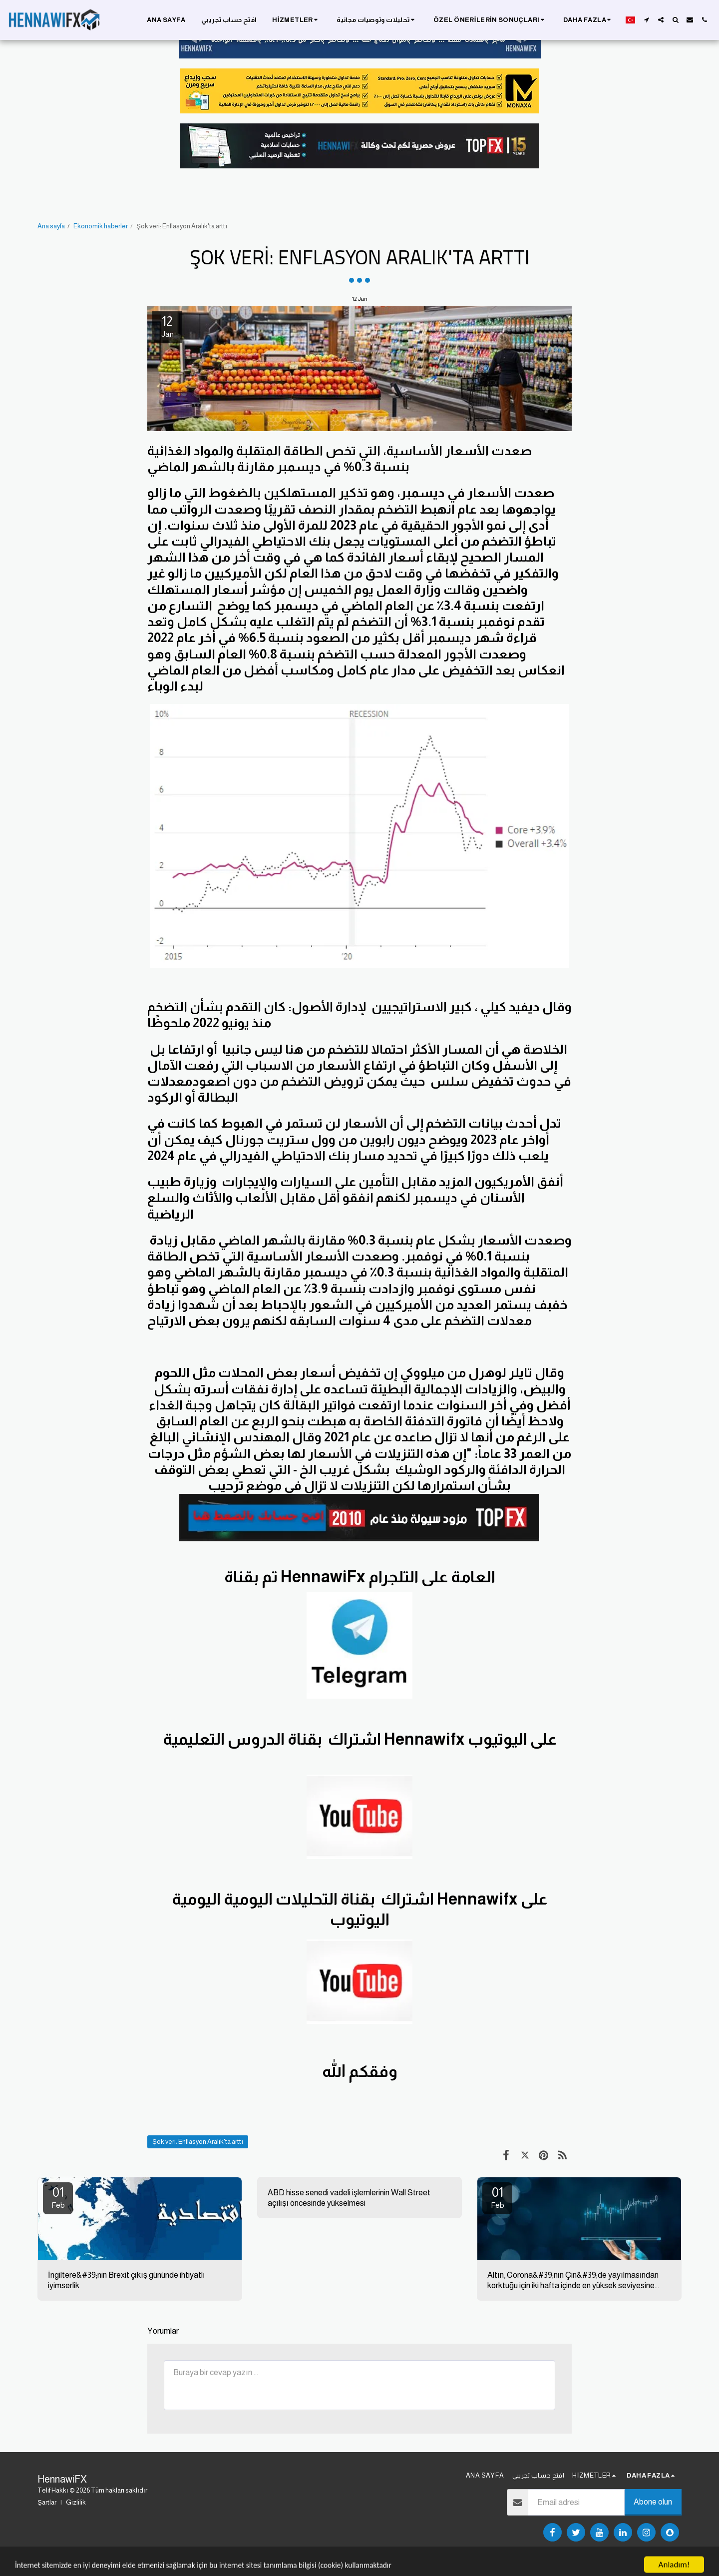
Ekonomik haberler (100, 226)
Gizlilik (76, 2502)
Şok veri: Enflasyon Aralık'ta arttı (197, 2141)
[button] (296, 19)
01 (58, 2197)
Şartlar (46, 2502)
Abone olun (653, 2501)
